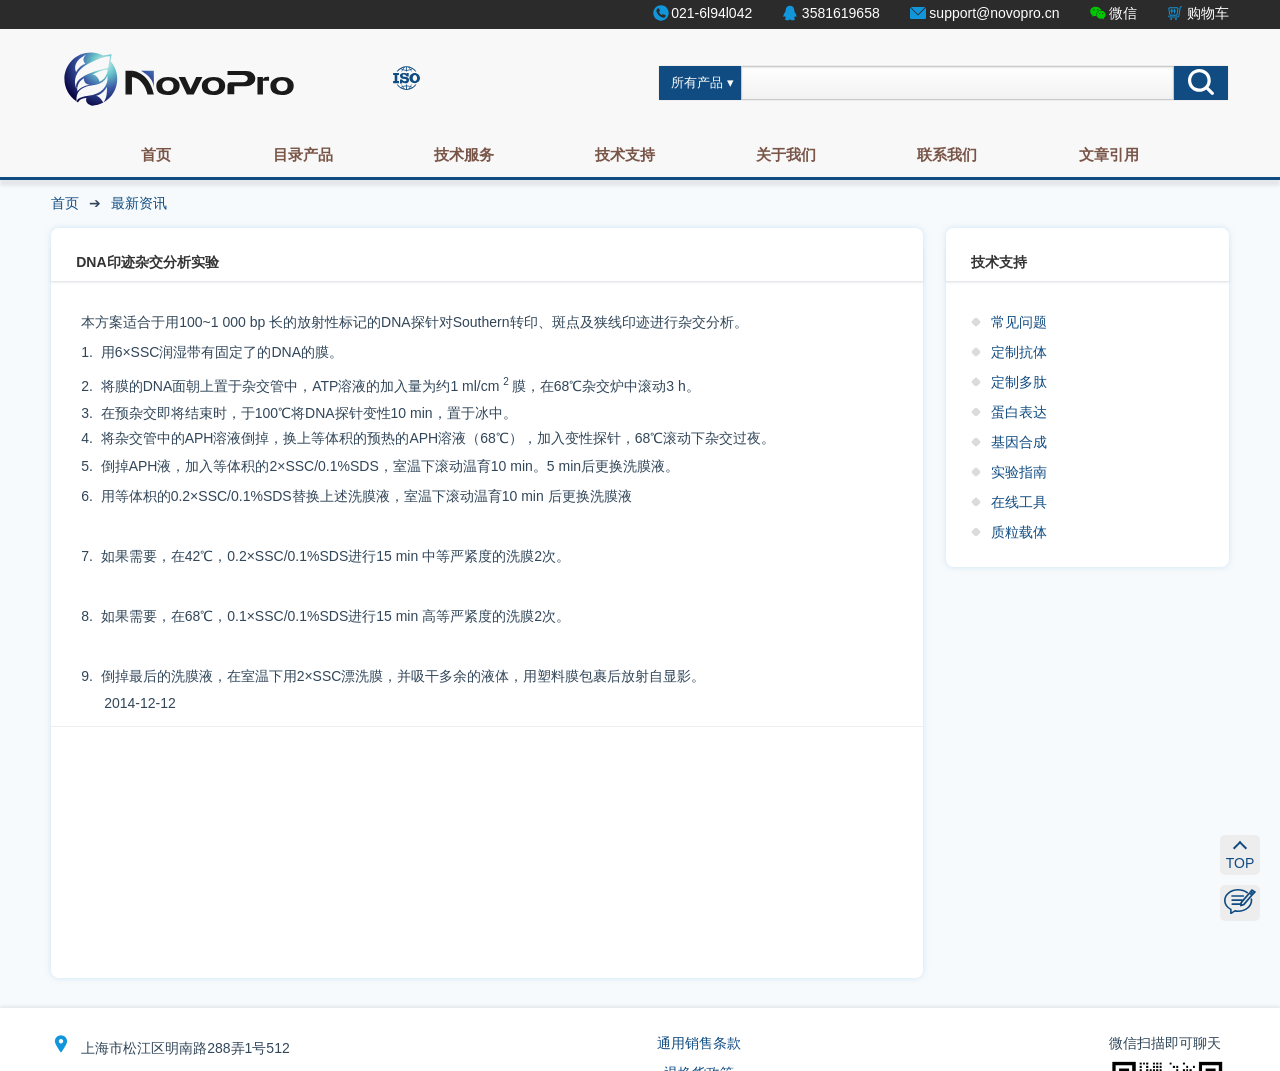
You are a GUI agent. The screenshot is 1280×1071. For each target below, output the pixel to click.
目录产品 (303, 154)
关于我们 (786, 154)
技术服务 (464, 154)
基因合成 (1019, 442)
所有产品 (697, 83)
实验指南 (1019, 472)
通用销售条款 (699, 1043)
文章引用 (1109, 154)
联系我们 (947, 154)
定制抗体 (1019, 352)
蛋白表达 (1019, 412)
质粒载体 (1019, 532)
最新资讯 (139, 203)
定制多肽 (1019, 382)
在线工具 (1019, 502)
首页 (156, 154)
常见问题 (1019, 322)
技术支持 (625, 154)
